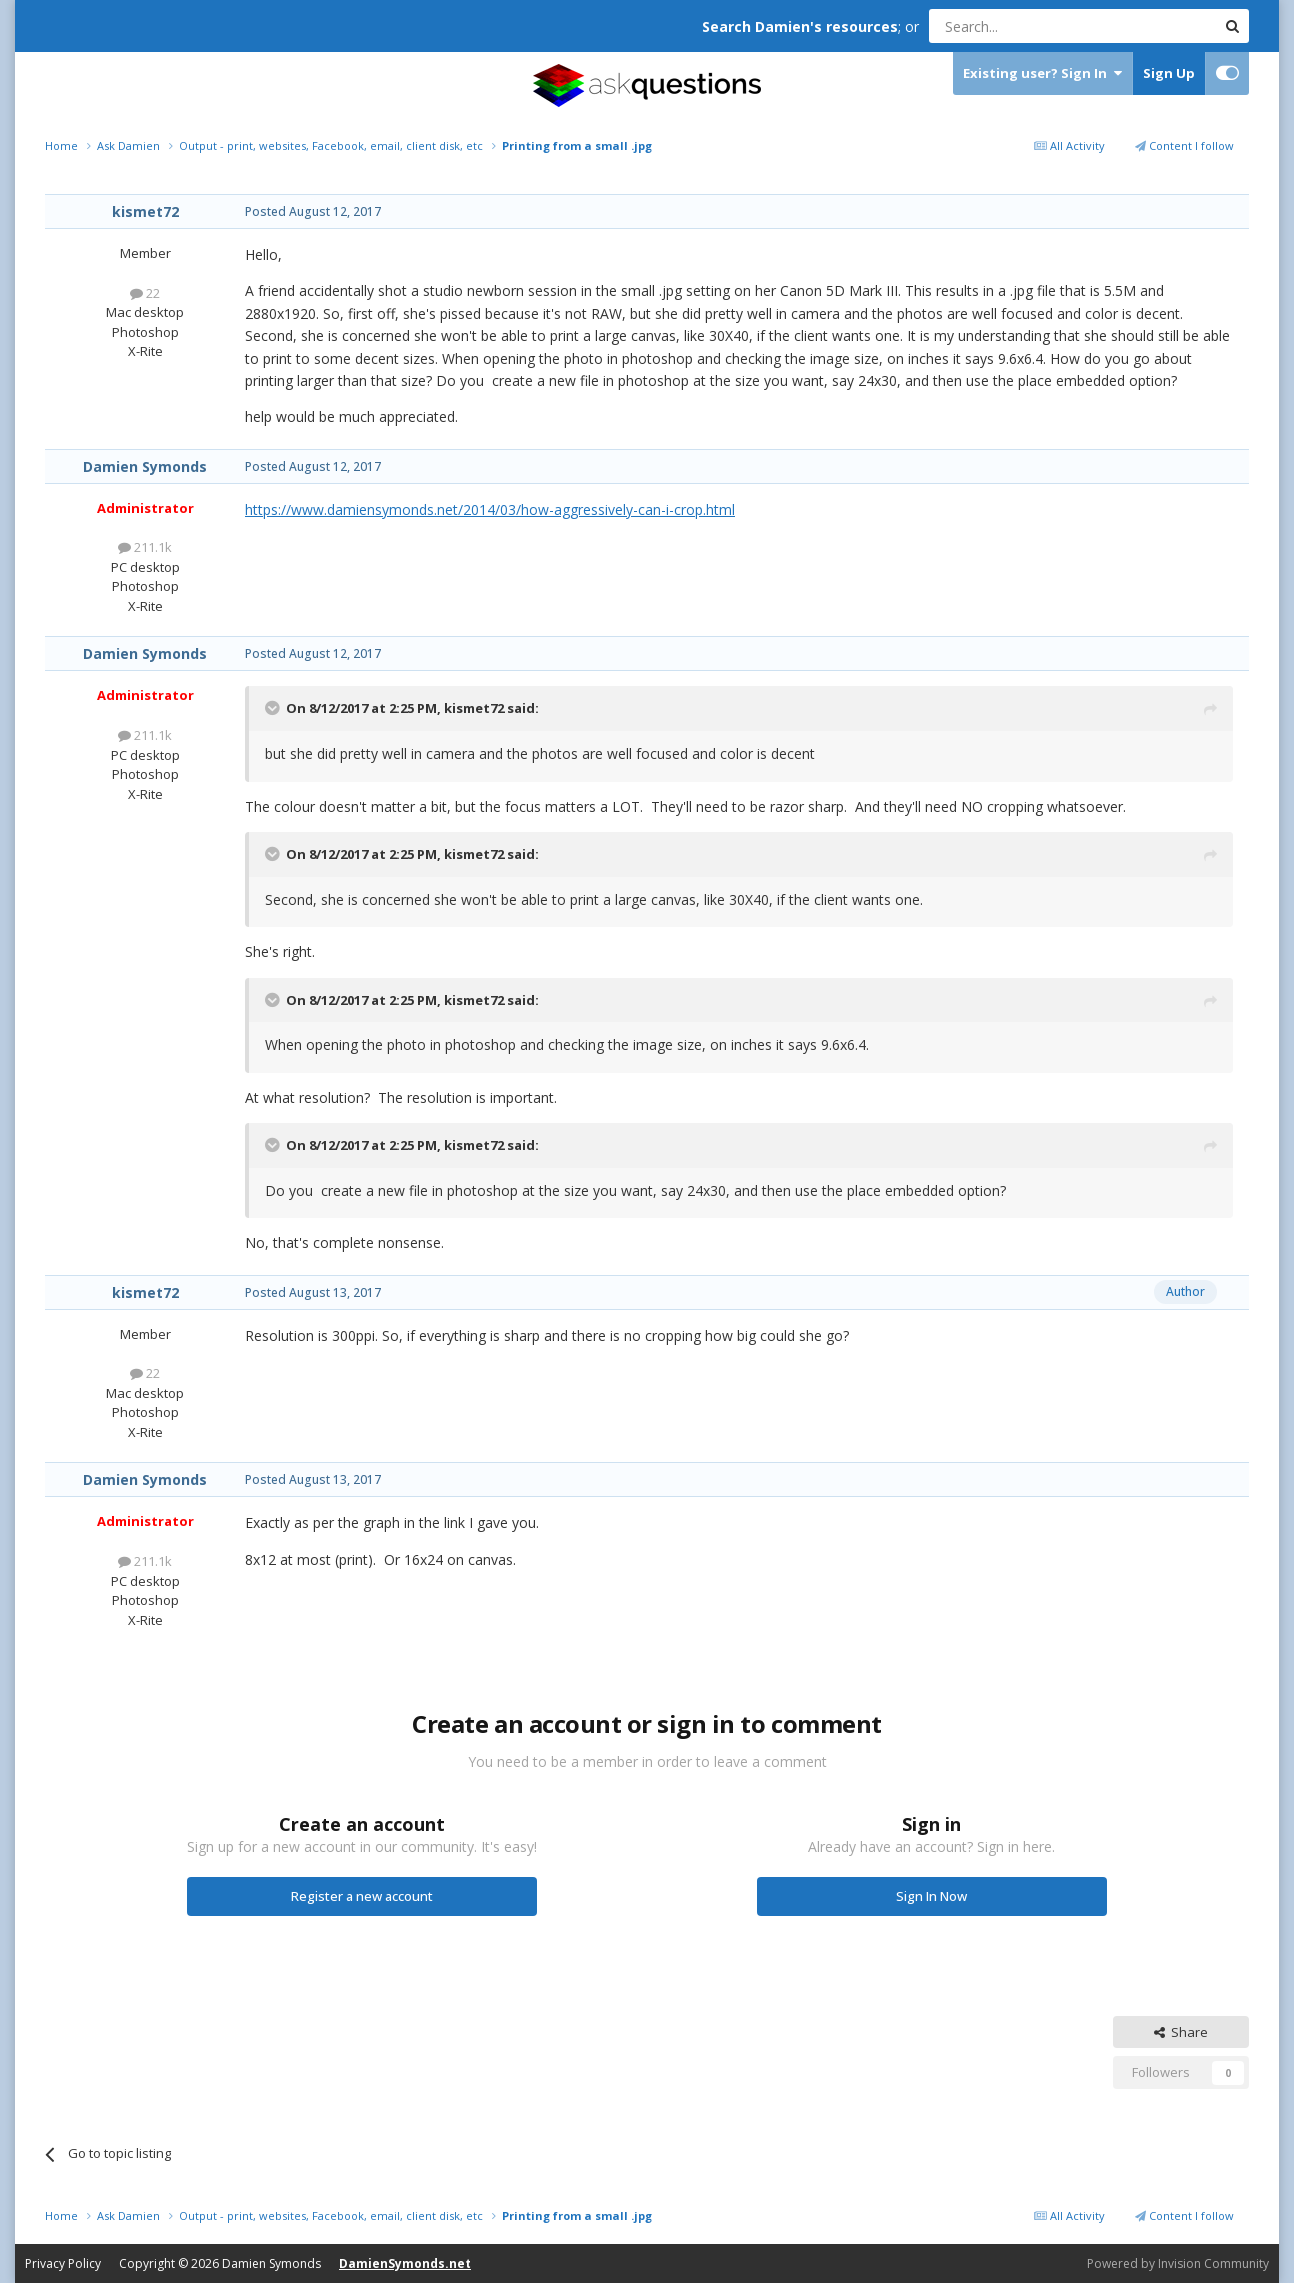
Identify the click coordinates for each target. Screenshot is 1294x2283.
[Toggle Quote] (274, 708)
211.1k (145, 547)
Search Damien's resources (800, 26)
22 (145, 293)
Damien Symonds (145, 466)
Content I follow (1184, 145)
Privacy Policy (63, 2263)
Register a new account (362, 1896)
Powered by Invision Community (1178, 2263)
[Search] (1023, 26)
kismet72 (145, 211)
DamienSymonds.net (405, 2263)
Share (1181, 2032)
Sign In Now (931, 1896)
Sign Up (1169, 73)
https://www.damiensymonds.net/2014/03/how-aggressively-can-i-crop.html (490, 509)
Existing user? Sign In (1042, 73)
